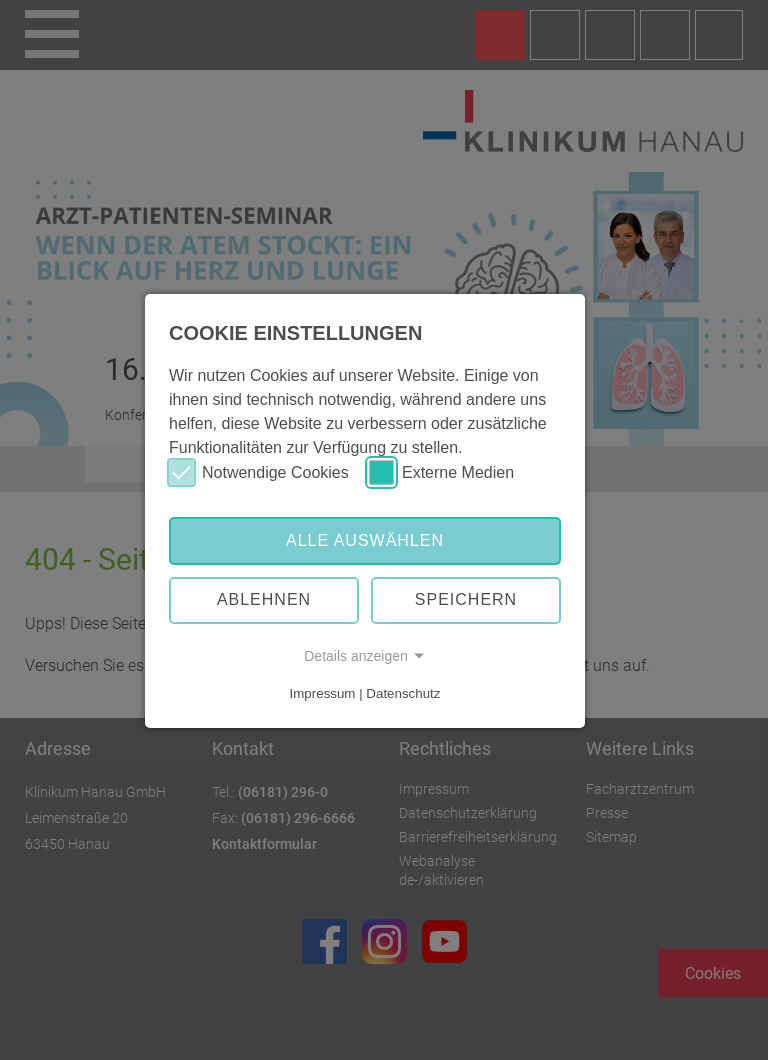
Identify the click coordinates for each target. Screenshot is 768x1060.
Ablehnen (264, 599)
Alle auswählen (365, 540)
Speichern (466, 599)
